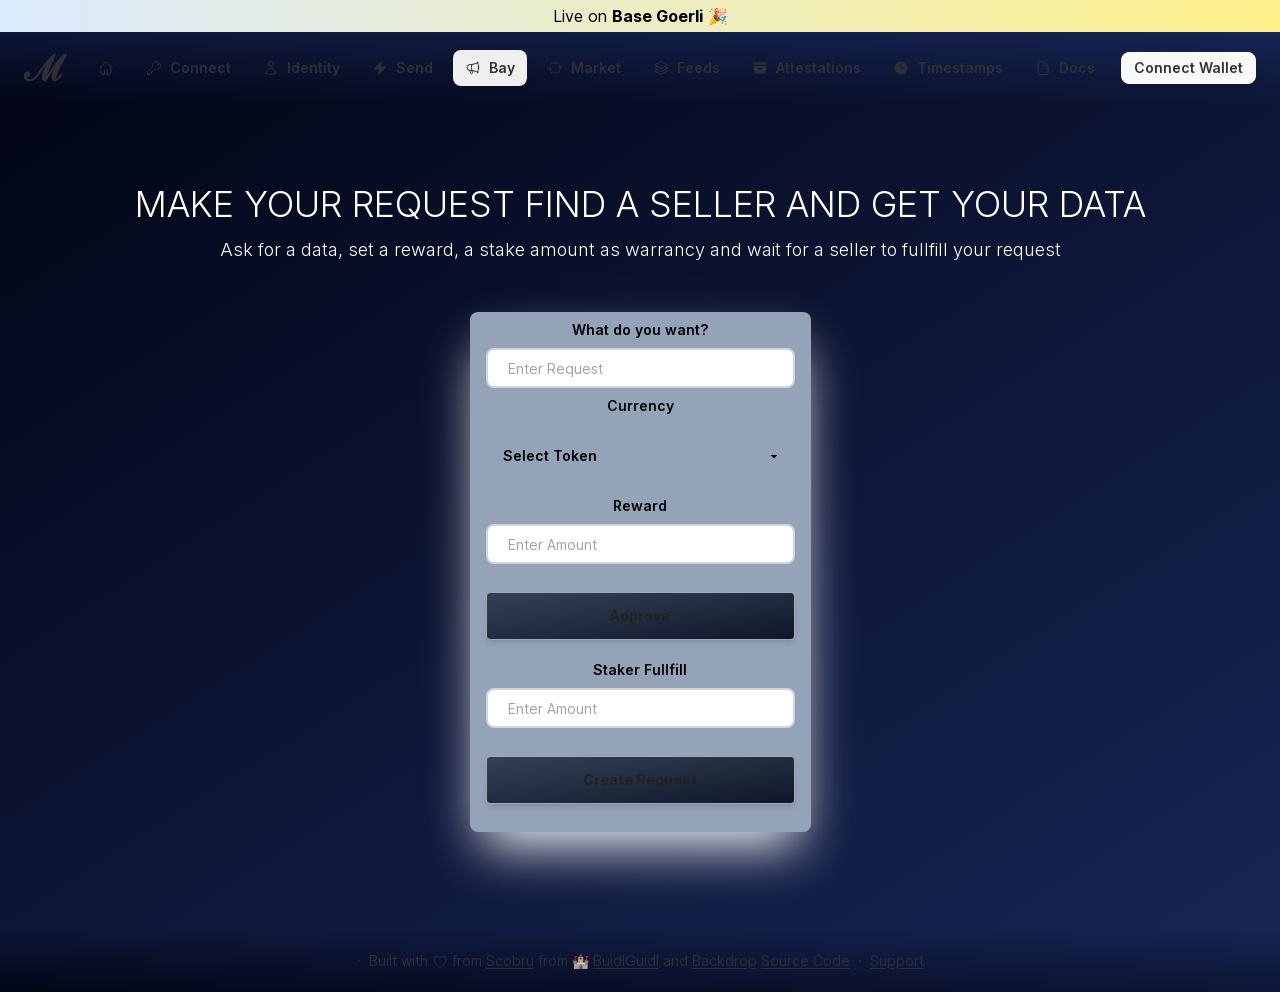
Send (402, 67)
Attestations (806, 67)
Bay (490, 67)
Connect (188, 67)
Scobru (510, 960)
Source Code (805, 960)
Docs (1065, 67)
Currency (640, 405)
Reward (640, 505)
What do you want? (640, 329)
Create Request (640, 779)
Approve (640, 615)
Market (584, 67)
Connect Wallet (1188, 67)
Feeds (686, 67)
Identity (301, 67)
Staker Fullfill (640, 669)
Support (897, 960)
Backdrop (724, 960)
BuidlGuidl (626, 960)
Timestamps (948, 67)
